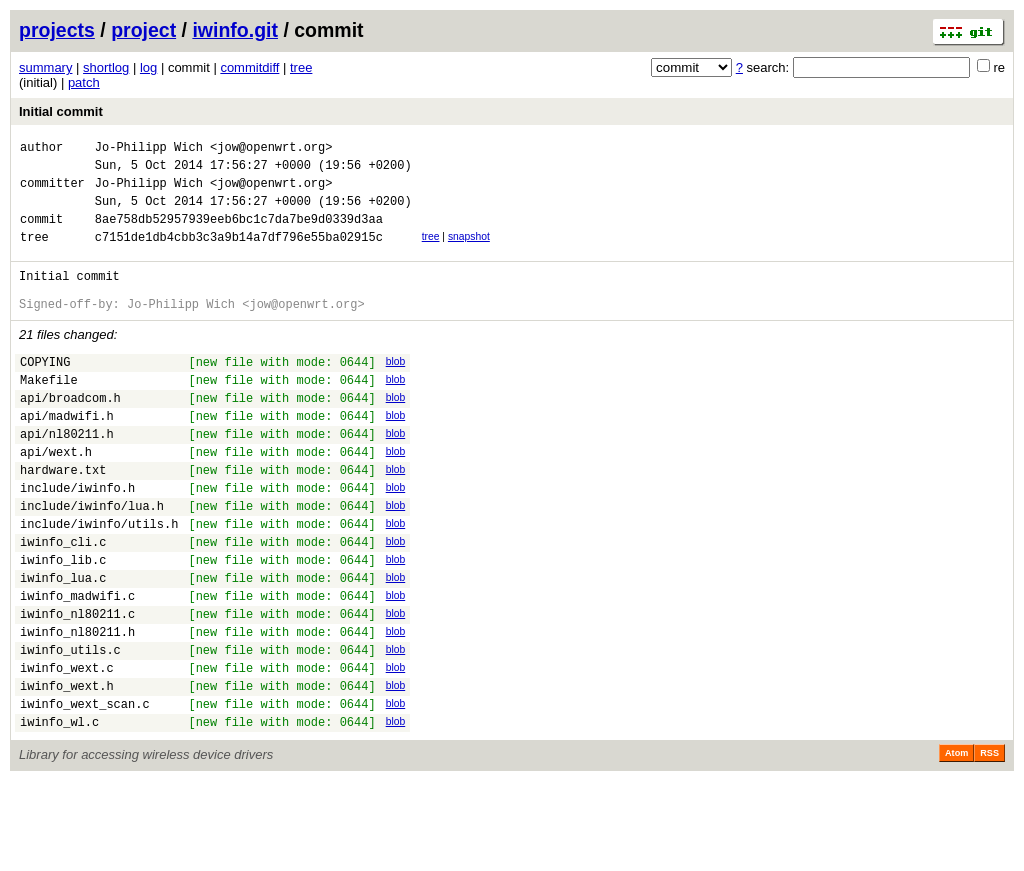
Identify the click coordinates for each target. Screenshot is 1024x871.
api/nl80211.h (67, 475)
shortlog (106, 67)
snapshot (469, 251)
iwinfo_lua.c (63, 643)
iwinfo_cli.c (63, 601)
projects (57, 30)
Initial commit (61, 111)
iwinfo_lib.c (63, 622)
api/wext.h (56, 496)
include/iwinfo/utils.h (99, 580)
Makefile (49, 412)
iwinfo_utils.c (70, 727)
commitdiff (249, 67)
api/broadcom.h (70, 433)
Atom (956, 843)
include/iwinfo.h (77, 538)
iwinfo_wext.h (67, 769)
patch (84, 82)
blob (396, 388)
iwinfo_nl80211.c (77, 685)
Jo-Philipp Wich (149, 149)
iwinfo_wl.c (59, 811)
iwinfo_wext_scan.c (85, 790)
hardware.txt (63, 517)
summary (45, 67)
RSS (989, 843)
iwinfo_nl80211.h (77, 706)
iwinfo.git (235, 30)
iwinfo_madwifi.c (77, 664)
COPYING (45, 391)
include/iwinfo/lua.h (92, 559)
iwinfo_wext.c (67, 748)
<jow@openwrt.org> (271, 149)
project (143, 30)
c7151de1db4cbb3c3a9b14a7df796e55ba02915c (239, 254)
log (148, 67)
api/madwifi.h (67, 454)
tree (301, 67)
